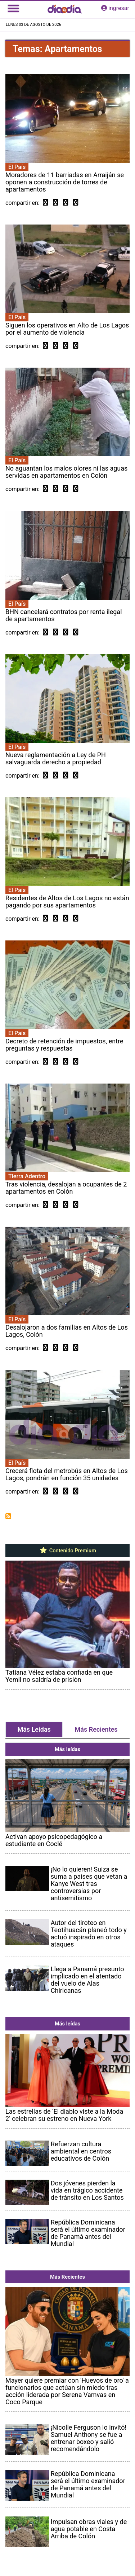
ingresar (115, 8)
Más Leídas (33, 1729)
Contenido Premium (67, 1550)
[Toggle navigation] (13, 8)
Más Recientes (96, 1729)
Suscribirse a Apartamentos (8, 1516)
